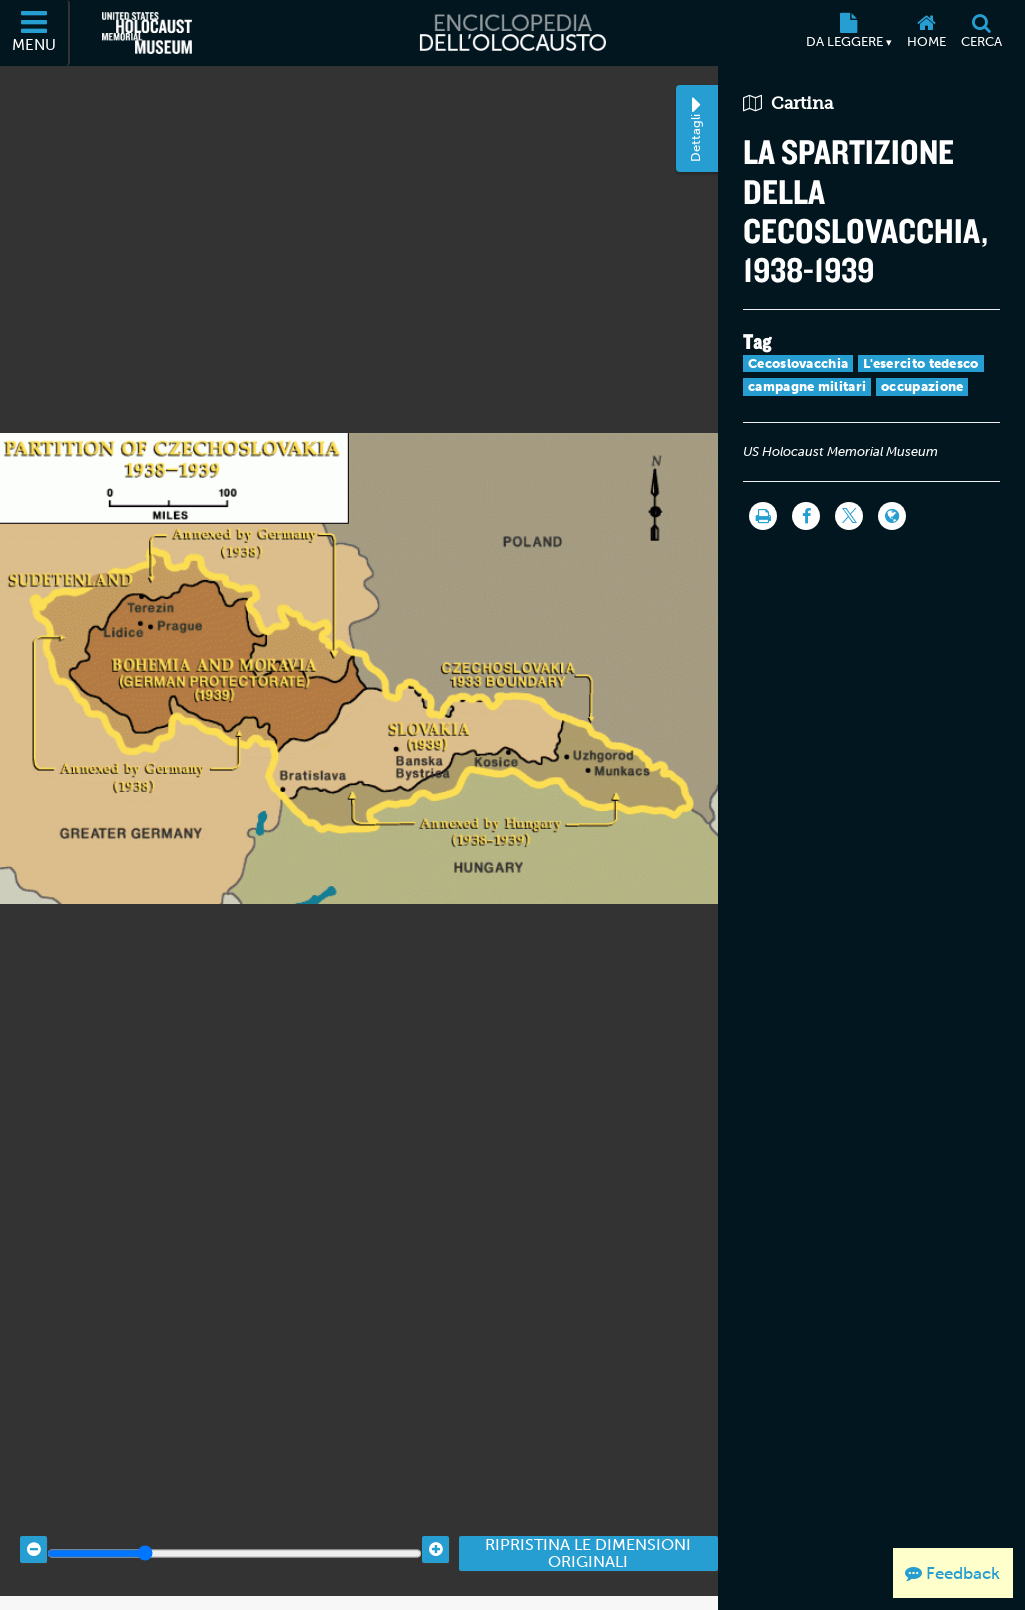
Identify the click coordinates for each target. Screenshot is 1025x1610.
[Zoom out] (33, 1533)
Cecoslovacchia (798, 363)
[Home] (926, 33)
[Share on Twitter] (849, 516)
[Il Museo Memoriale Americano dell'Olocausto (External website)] (147, 33)
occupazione (922, 386)
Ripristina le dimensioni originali (588, 1537)
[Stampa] (763, 516)
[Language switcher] (892, 516)
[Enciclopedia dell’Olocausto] (512, 33)
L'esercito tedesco (920, 363)
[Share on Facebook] (806, 516)
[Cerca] (981, 33)
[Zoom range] (234, 1537)
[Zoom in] (435, 1533)
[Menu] (35, 33)
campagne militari (807, 386)
